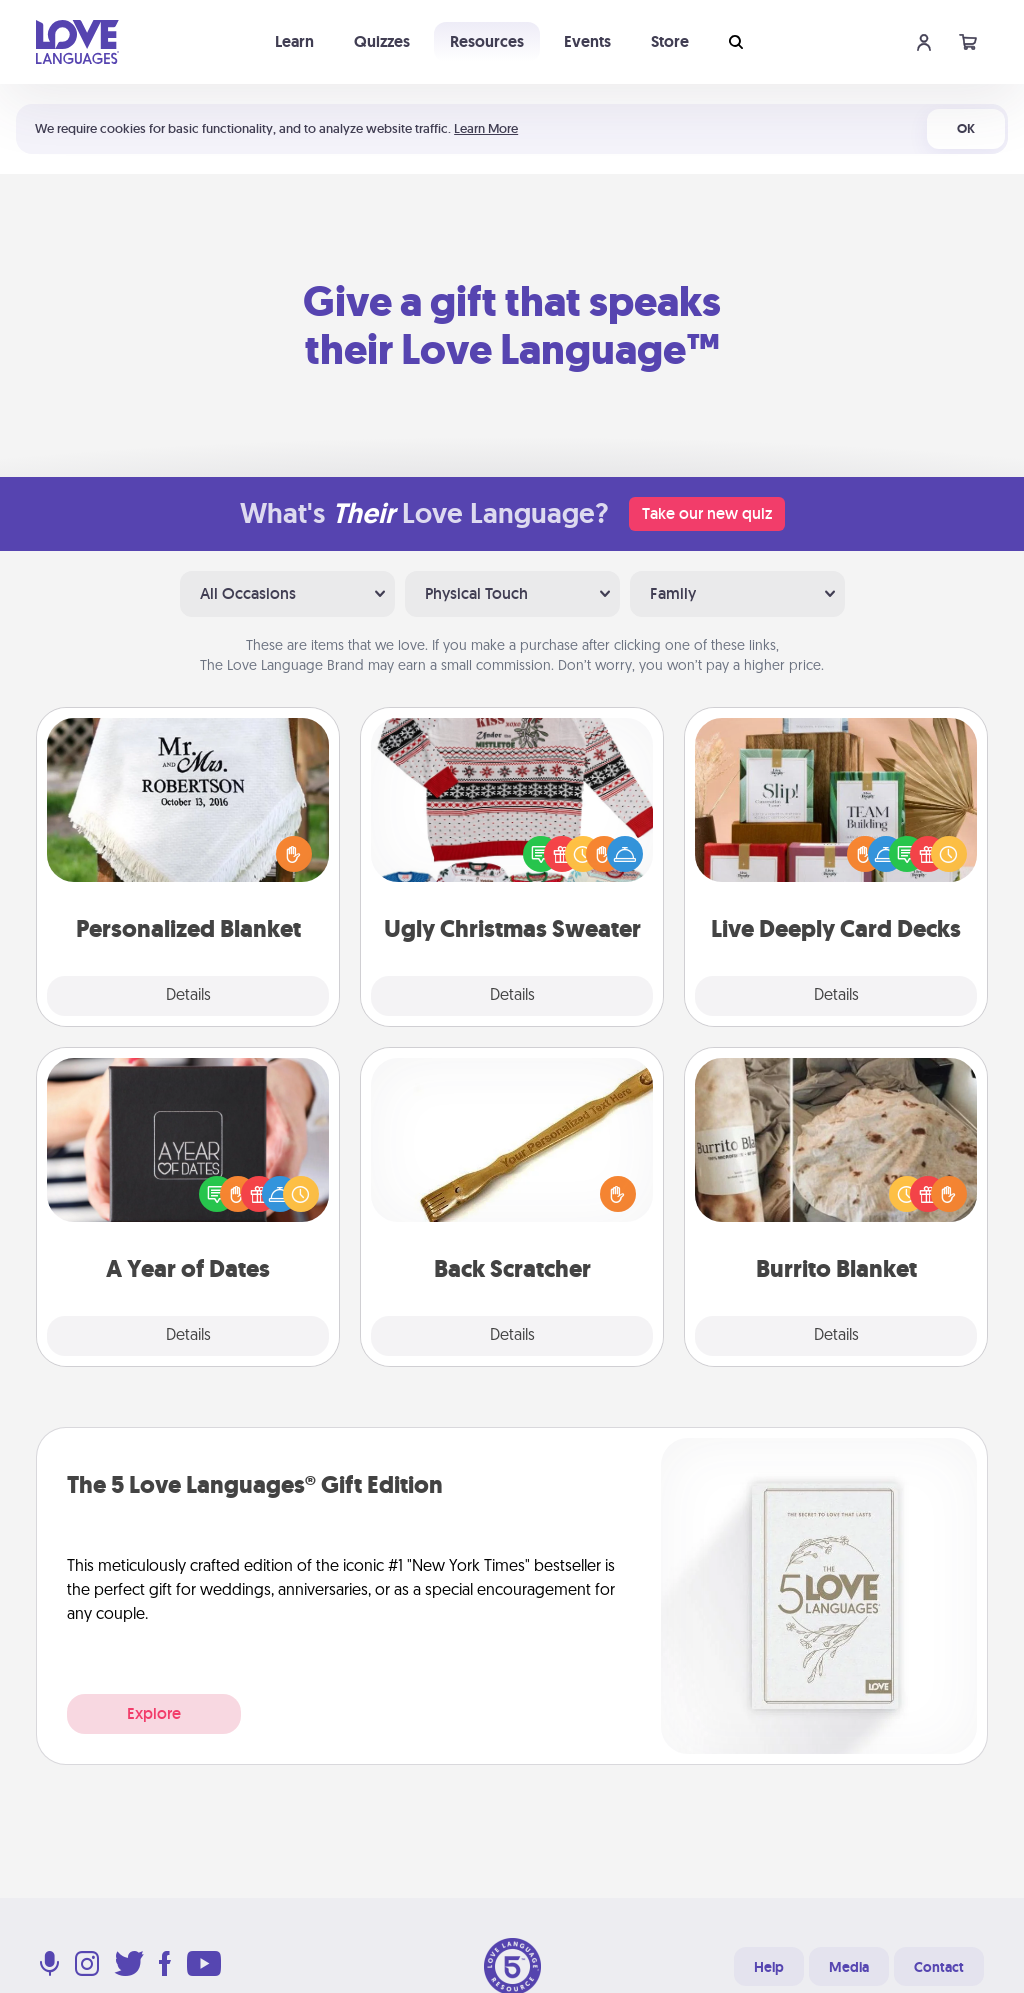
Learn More (486, 128)
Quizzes (382, 41)
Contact (939, 1967)
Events (587, 41)
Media (849, 1967)
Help (769, 1967)
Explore (154, 1713)
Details (188, 996)
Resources (487, 41)
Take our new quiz (707, 513)
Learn (294, 41)
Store (670, 41)
